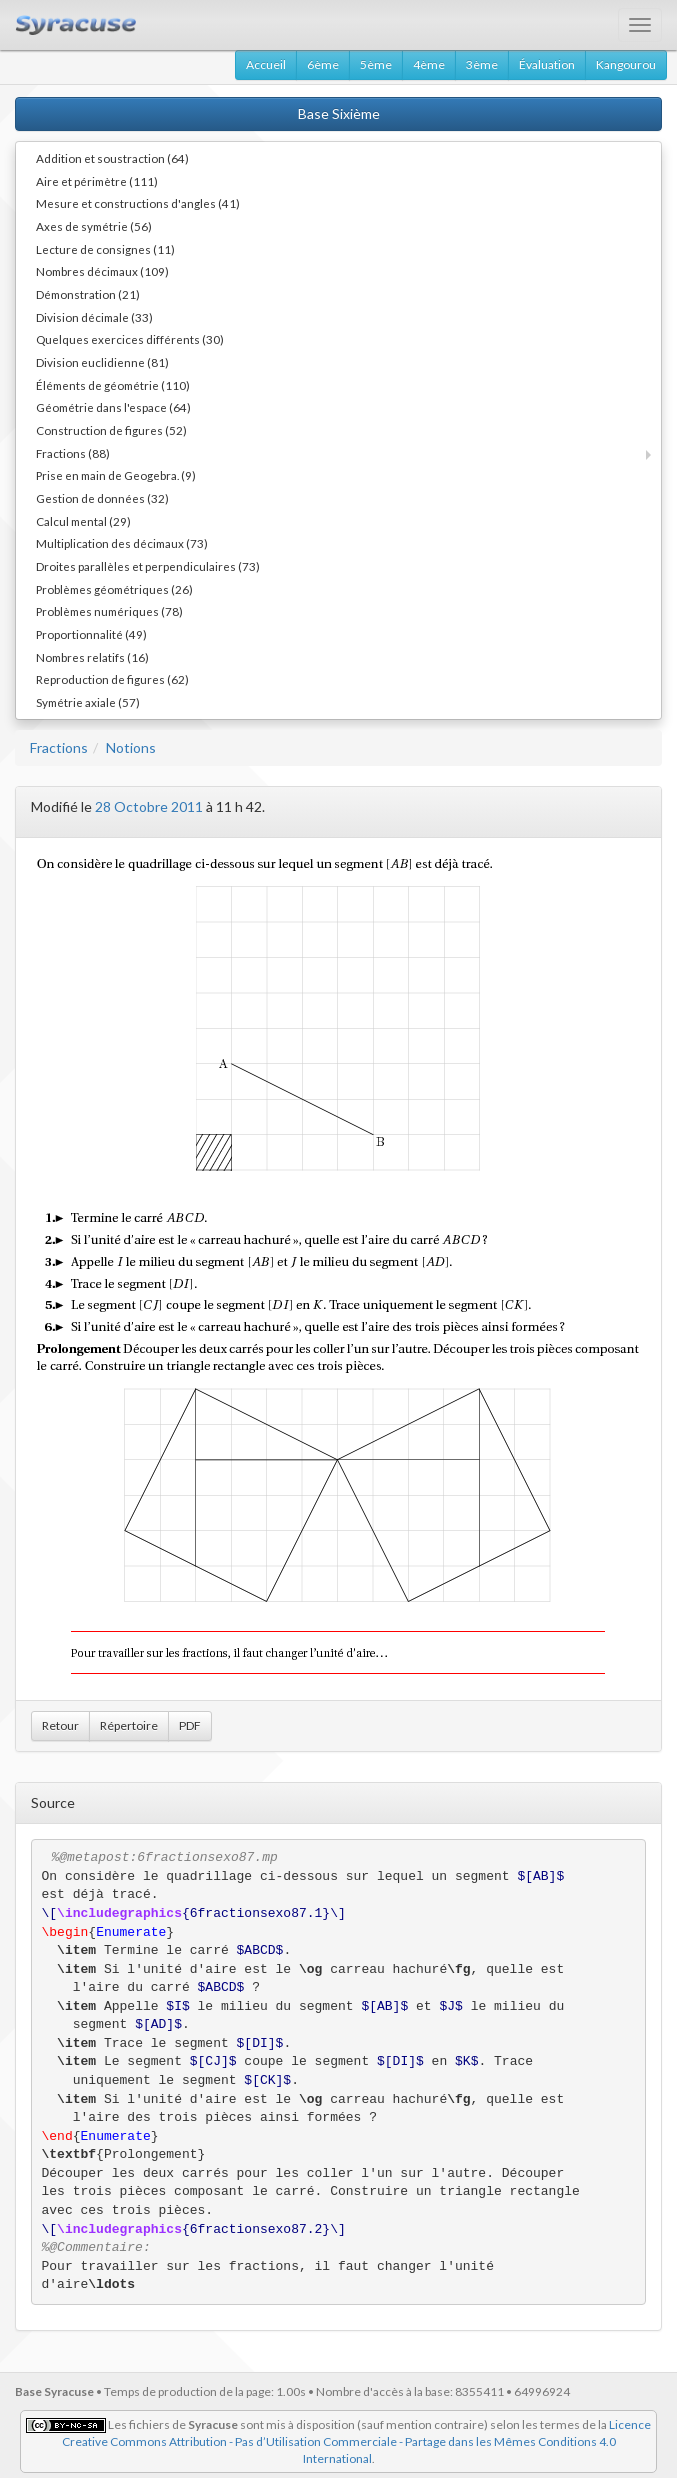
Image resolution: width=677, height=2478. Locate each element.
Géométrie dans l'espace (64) (113, 407)
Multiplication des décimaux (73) (122, 543)
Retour (60, 1725)
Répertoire (129, 1725)
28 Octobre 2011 (149, 806)
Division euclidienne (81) (102, 362)
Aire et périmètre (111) (97, 181)
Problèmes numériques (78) (109, 611)
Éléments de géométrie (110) (113, 385)
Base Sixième (339, 113)
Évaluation (547, 64)
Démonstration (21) (88, 294)
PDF (190, 1725)
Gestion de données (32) (102, 498)
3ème (482, 64)
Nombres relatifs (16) (92, 657)
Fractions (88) (73, 453)
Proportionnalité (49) (91, 634)
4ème (429, 64)
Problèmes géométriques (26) (114, 589)
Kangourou (626, 64)
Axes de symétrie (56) (94, 226)
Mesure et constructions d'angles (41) (138, 203)
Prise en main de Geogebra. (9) (116, 475)
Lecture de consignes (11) (105, 249)
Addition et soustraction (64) (112, 158)
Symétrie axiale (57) (88, 702)
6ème (323, 64)
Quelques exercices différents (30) (130, 339)
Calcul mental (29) (83, 521)
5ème (376, 64)
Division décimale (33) (94, 317)
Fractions (59, 747)
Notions (131, 747)
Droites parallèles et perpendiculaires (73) (148, 566)
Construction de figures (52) (111, 430)
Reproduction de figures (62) (112, 679)
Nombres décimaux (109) (102, 271)
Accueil (266, 64)
